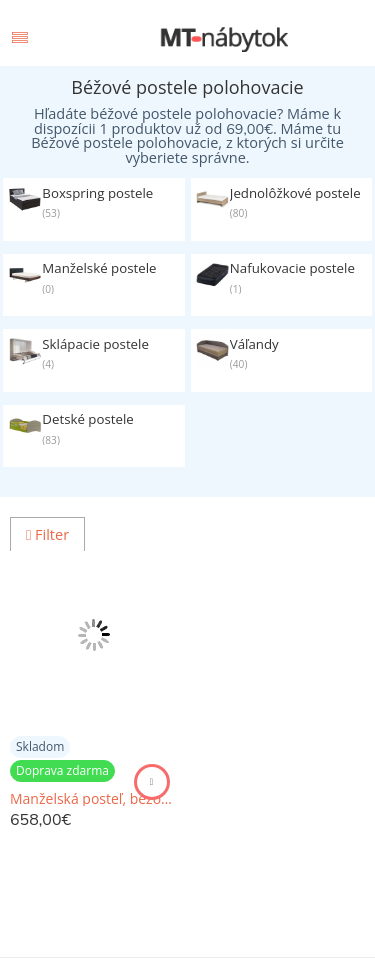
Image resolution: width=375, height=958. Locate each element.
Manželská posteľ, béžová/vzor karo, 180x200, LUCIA (94, 799)
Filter (47, 534)
